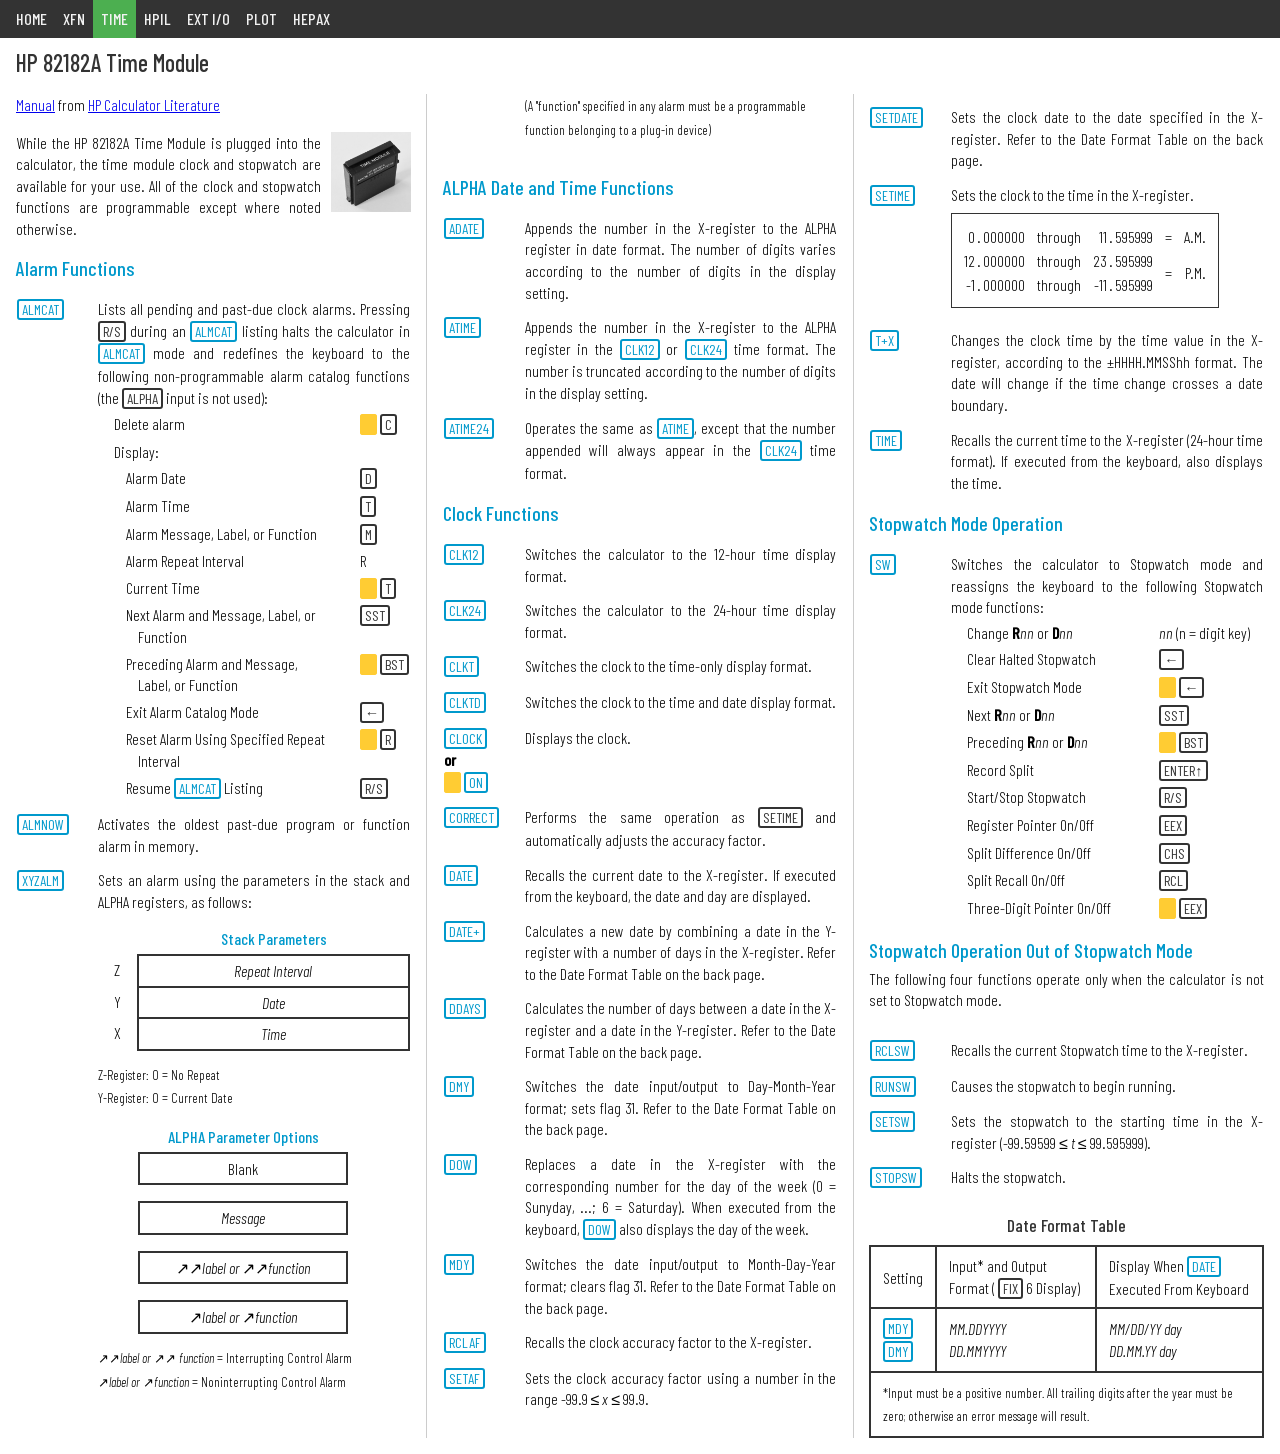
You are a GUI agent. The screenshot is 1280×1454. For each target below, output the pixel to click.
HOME (31, 18)
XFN (74, 18)
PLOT (261, 18)
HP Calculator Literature (154, 104)
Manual (35, 104)
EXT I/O (208, 18)
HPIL (157, 18)
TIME (114, 18)
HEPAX (311, 18)
